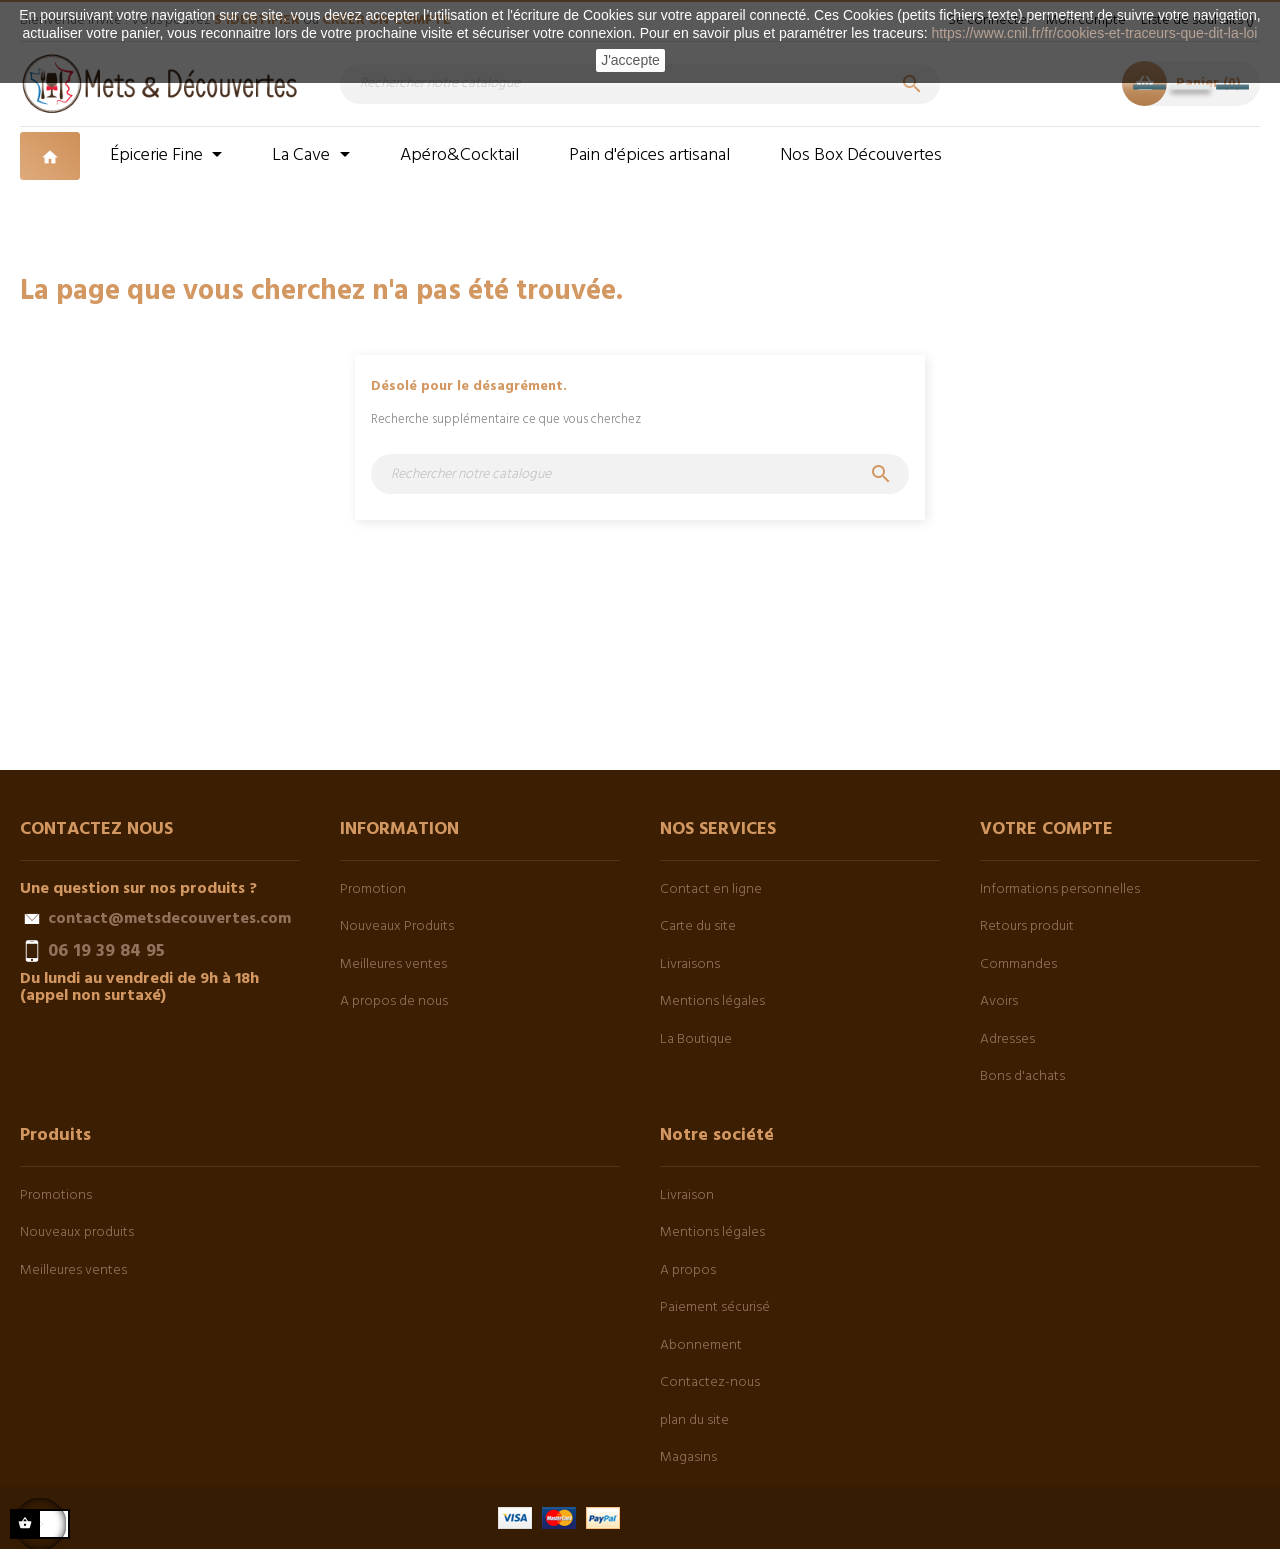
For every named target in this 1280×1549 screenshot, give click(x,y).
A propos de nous (394, 1001)
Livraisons (690, 964)
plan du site (694, 1420)
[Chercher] (640, 84)
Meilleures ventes (393, 964)
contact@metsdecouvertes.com (169, 919)
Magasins (688, 1457)
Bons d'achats (1022, 1076)
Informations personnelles (1060, 889)
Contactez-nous (710, 1382)
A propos (688, 1270)
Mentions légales (712, 1001)
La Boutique (696, 1039)
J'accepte (630, 60)
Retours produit (1027, 926)
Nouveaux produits (77, 1232)
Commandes (1018, 964)
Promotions (56, 1195)
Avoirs (999, 1001)
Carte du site (698, 926)
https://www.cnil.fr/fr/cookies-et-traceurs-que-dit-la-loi (1094, 33)
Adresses (1007, 1039)
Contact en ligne (711, 889)
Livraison (687, 1195)
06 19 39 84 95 (106, 950)
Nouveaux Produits (397, 926)
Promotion (373, 889)
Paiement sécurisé (715, 1307)
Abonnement (701, 1345)
